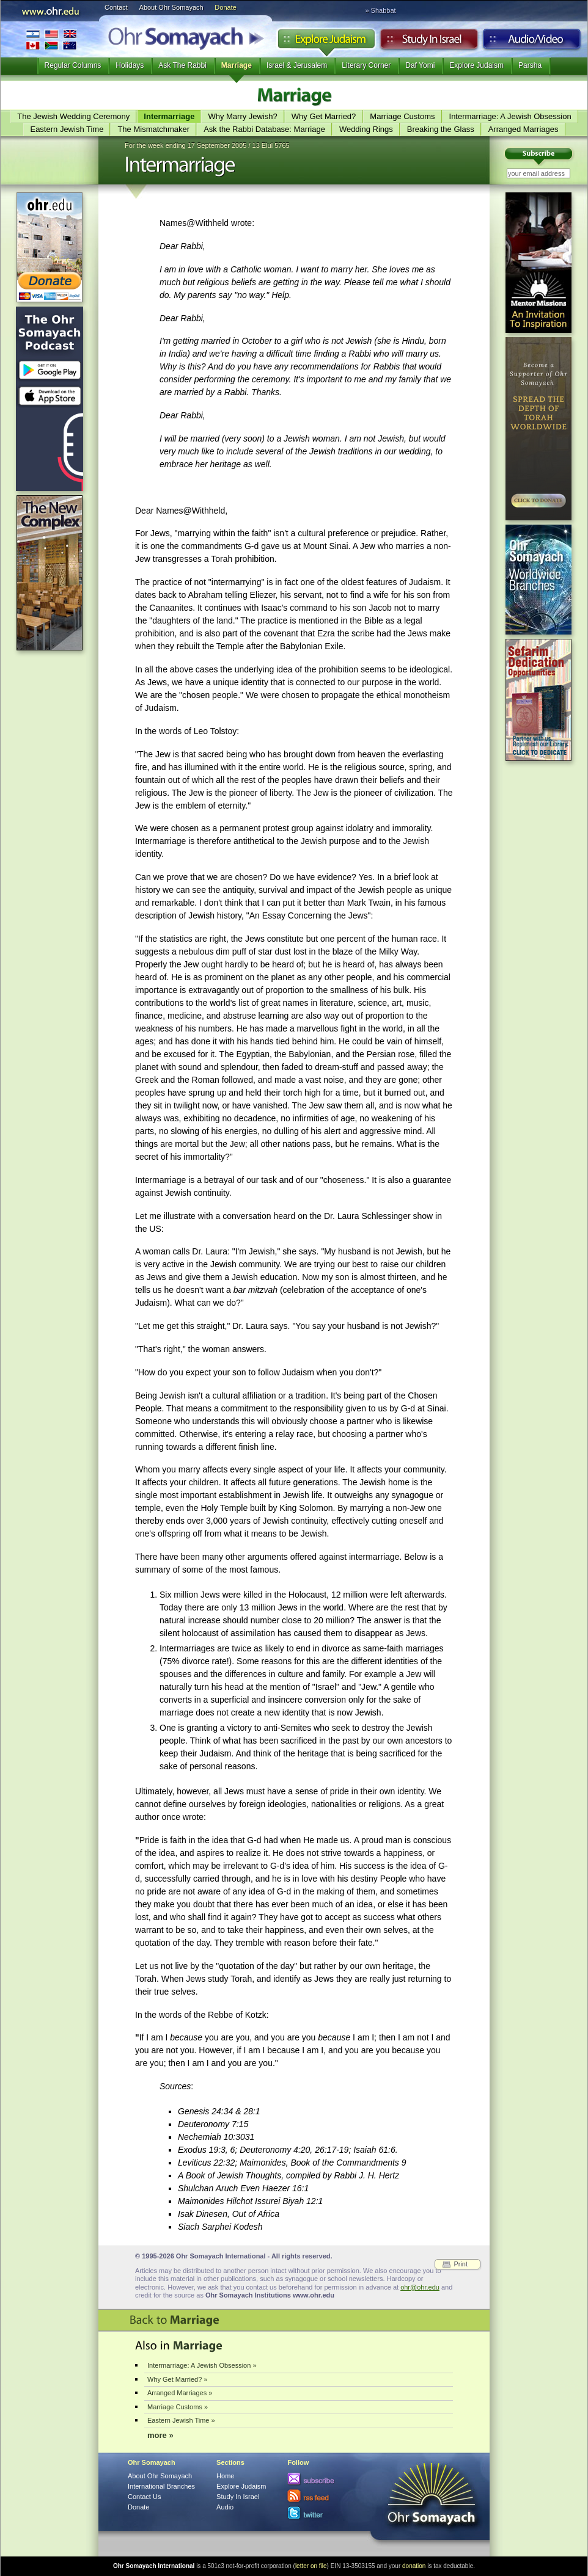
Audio (532, 42)
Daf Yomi (420, 65)
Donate (225, 7)
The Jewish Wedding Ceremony (73, 116)
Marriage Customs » (177, 2406)
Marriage (236, 65)
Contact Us (144, 2496)
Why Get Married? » (177, 2379)
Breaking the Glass (440, 129)
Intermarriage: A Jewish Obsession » (202, 2365)
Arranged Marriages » (179, 2392)
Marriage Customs (402, 116)
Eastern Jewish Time (66, 129)
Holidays (130, 65)
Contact (116, 7)
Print (461, 2264)
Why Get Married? (324, 116)
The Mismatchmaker (153, 129)
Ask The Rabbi (182, 65)
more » (160, 2435)
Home (225, 2476)
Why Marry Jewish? (242, 116)
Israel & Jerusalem (296, 65)
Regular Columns (73, 65)
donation (413, 2566)
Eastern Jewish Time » (181, 2420)
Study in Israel (429, 42)
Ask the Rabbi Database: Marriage (264, 129)
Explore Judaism (326, 42)
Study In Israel (237, 2496)
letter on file (311, 2566)
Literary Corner (366, 65)
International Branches (51, 39)
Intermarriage (169, 116)
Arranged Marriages (523, 129)
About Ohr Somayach (171, 7)
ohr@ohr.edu (419, 2287)
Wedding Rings (366, 129)
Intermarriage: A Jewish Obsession (510, 116)
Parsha (530, 65)
